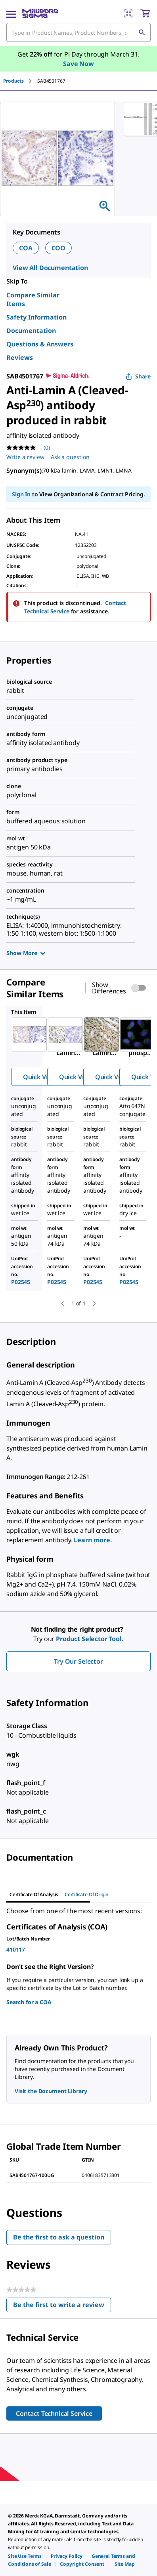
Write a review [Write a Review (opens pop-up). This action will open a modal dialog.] (25, 457)
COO (59, 248)
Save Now (78, 64)
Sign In (21, 494)
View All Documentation (50, 268)
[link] (25, 2556)
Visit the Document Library (51, 2091)
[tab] (20, 81)
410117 (15, 1949)
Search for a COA (29, 2002)
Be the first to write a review (62, 2306)
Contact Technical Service (54, 2413)
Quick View (39, 1076)
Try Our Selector (78, 1661)
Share (138, 376)
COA (26, 248)
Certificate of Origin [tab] (87, 1894)
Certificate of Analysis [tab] (34, 1894)
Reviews (19, 357)
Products (13, 81)
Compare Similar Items (32, 299)
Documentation (31, 330)
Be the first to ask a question (58, 2237)
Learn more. (93, 1540)
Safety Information (36, 317)
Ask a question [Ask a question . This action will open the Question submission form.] (70, 457)
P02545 (20, 1282)
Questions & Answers (39, 344)
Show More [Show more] (25, 953)
